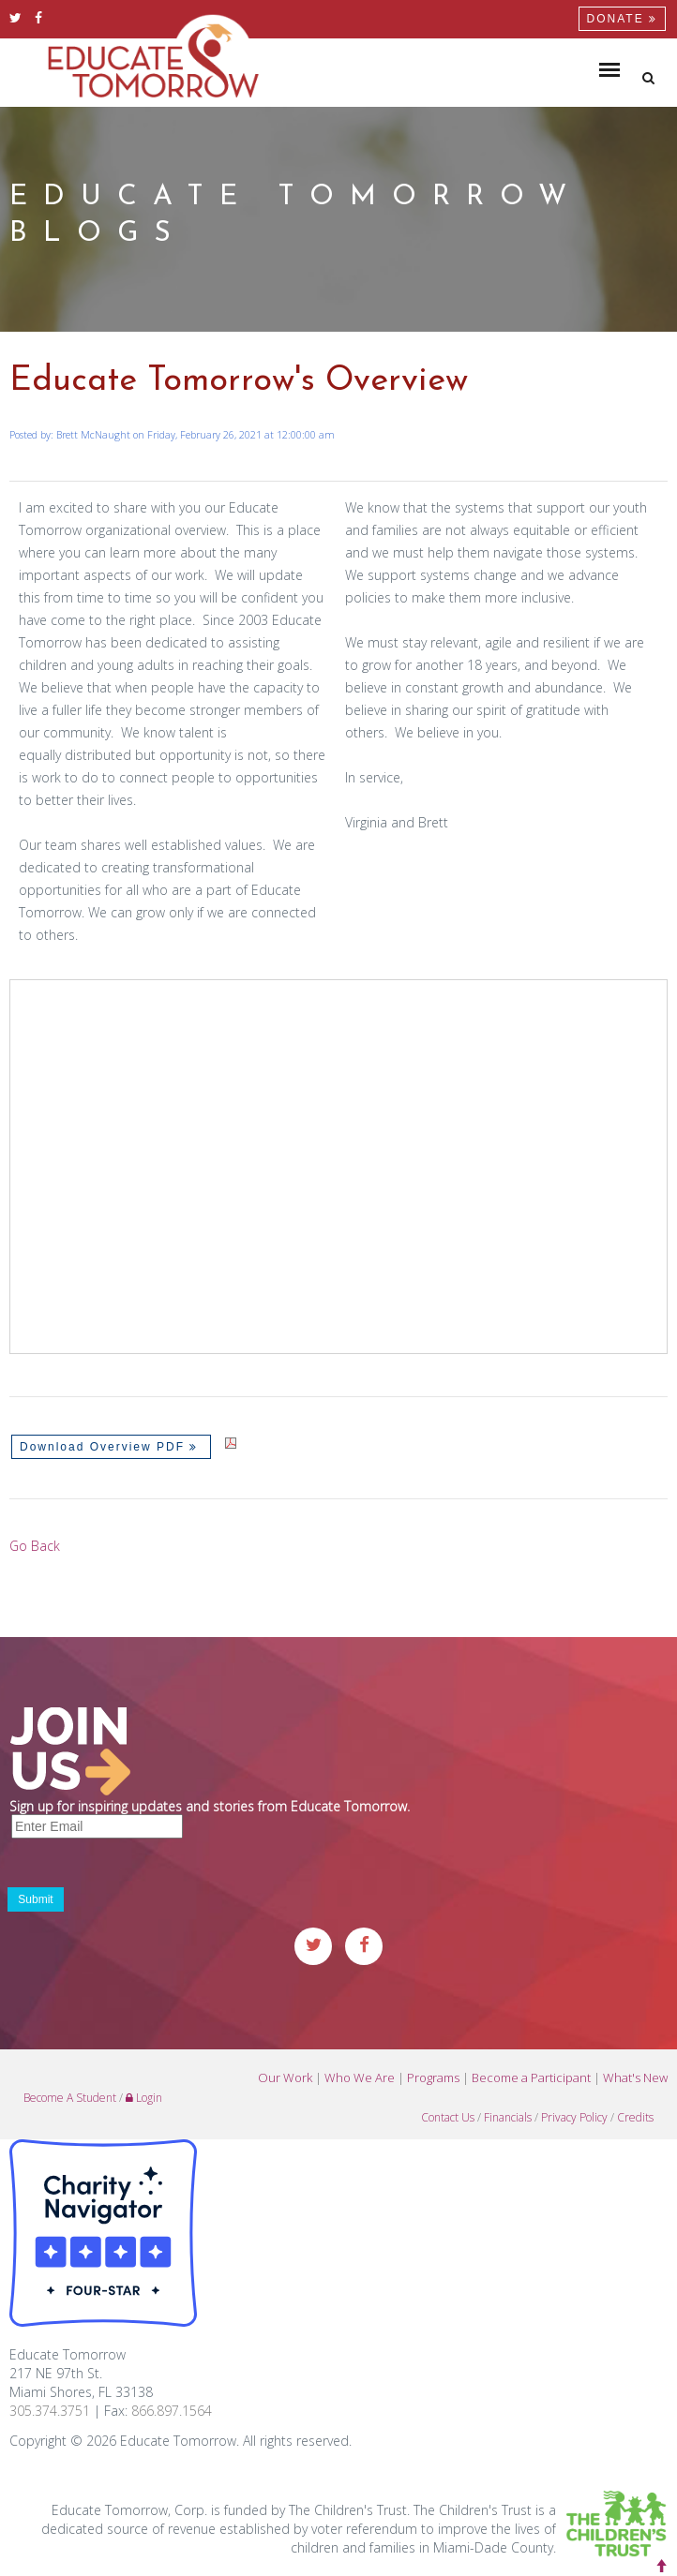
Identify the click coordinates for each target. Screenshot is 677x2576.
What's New (635, 2077)
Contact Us (447, 2117)
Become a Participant (531, 2077)
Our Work (285, 2077)
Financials (508, 2117)
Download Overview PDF (111, 1446)
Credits (635, 2117)
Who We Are (359, 2077)
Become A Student (69, 2098)
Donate (622, 18)
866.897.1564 (171, 2411)
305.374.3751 (49, 2411)
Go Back (34, 1546)
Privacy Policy (574, 2117)
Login (144, 2098)
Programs (433, 2077)
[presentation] (151, 1876)
